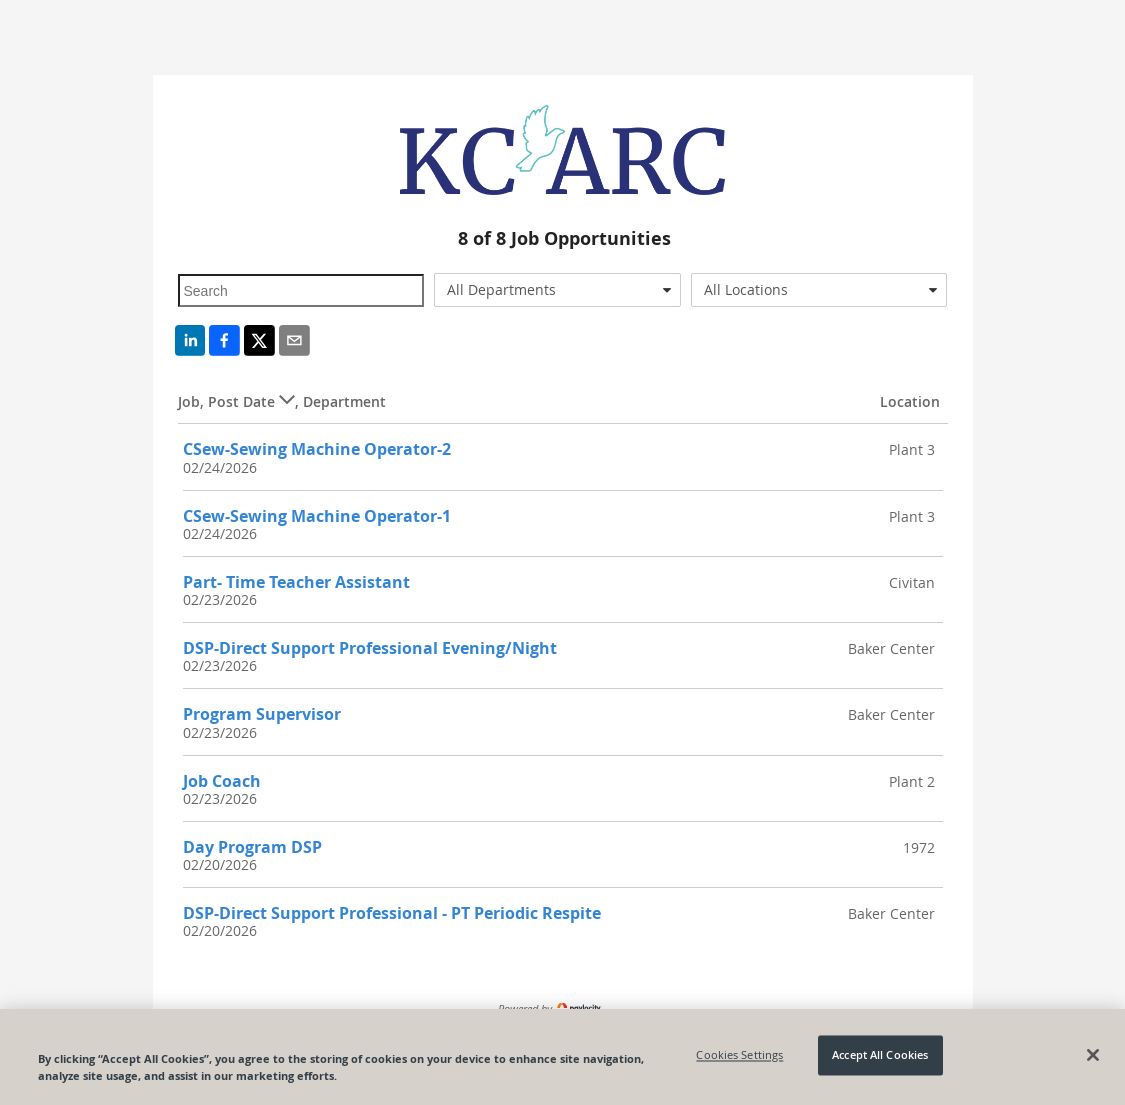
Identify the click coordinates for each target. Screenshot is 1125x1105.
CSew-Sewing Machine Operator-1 (317, 516)
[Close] (1093, 1055)
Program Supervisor (262, 714)
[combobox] (557, 290)
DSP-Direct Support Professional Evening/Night (370, 648)
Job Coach (222, 781)
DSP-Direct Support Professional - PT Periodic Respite (392, 913)
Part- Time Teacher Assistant (296, 582)
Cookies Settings (739, 1055)
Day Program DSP (252, 847)
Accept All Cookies (880, 1055)
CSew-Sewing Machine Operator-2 (317, 449)
